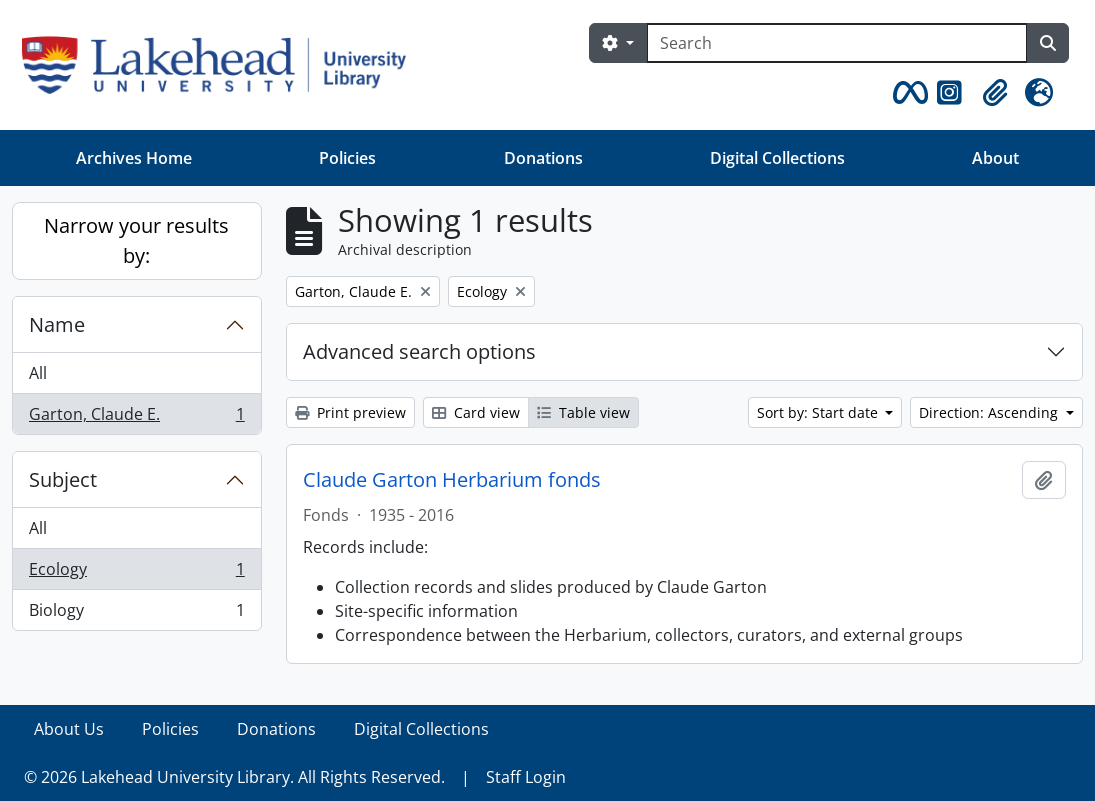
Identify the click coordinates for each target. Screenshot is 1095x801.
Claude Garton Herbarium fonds (452, 480)
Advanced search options (419, 351)
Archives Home (134, 158)
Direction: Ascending (990, 412)
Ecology (136, 573)
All (38, 373)
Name (57, 324)
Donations (543, 158)
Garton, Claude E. (136, 418)
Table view (583, 412)
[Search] (837, 43)
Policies (347, 158)
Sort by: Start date (819, 412)
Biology (136, 614)
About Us (69, 729)
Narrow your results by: (136, 240)
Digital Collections (777, 158)
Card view (476, 412)
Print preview (350, 412)
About (995, 158)
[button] (907, 93)
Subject (63, 479)
